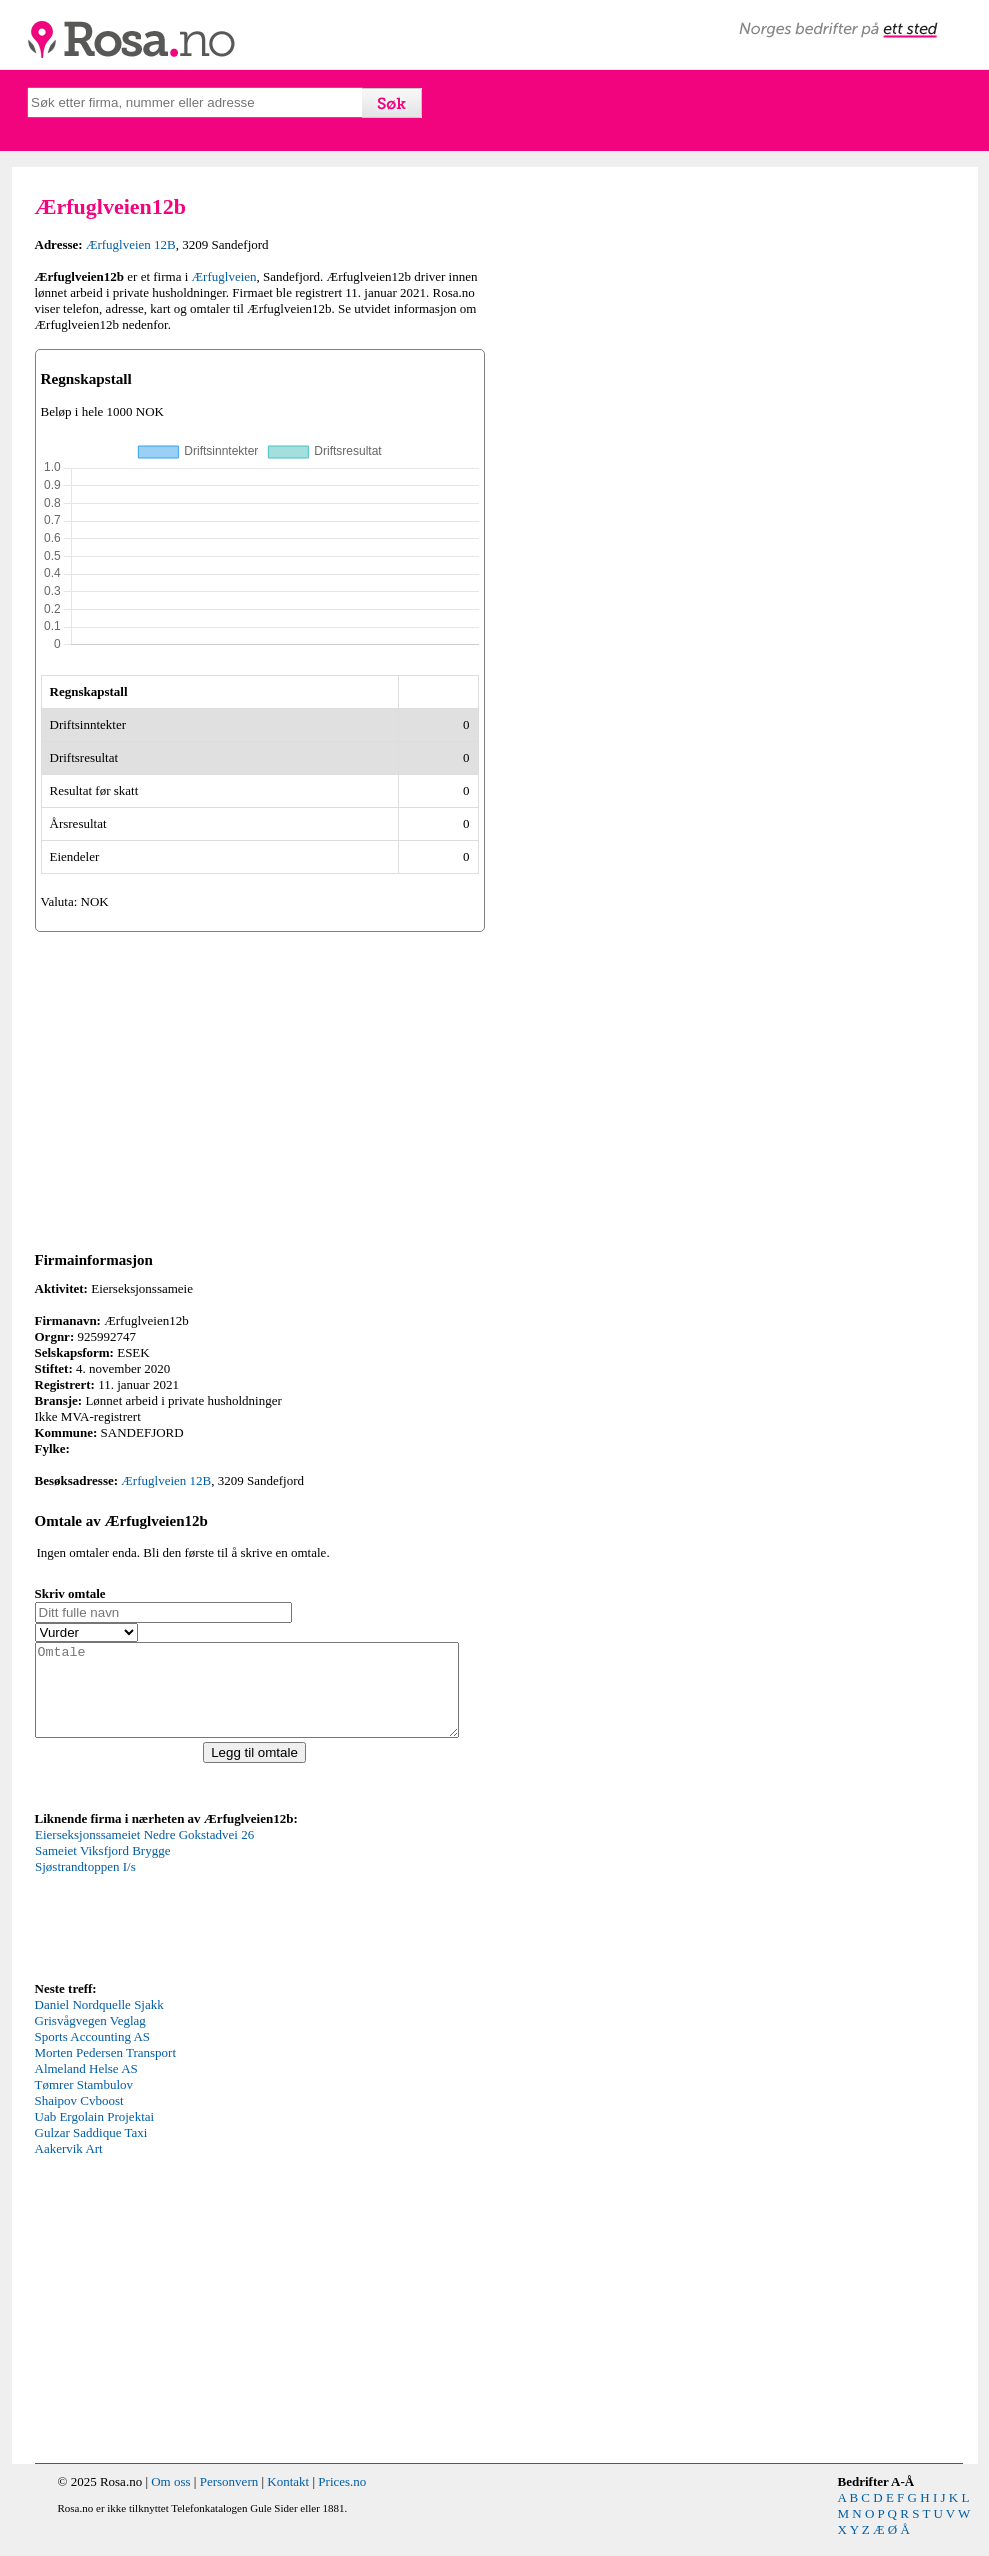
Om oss (170, 2499)
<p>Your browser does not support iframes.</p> (185, 1920)
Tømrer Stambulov (84, 2102)
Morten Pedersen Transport (106, 2070)
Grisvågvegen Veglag (90, 2038)
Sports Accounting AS (93, 2054)
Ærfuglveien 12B (131, 244)
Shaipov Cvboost (79, 2118)
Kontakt (288, 2499)
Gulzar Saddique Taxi (91, 2150)
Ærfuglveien (224, 276)
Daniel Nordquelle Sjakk (99, 2022)
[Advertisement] (260, 1088)
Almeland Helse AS (86, 2086)
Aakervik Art (69, 2166)
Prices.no (342, 2499)
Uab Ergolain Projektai (95, 2134)
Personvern (229, 2499)
